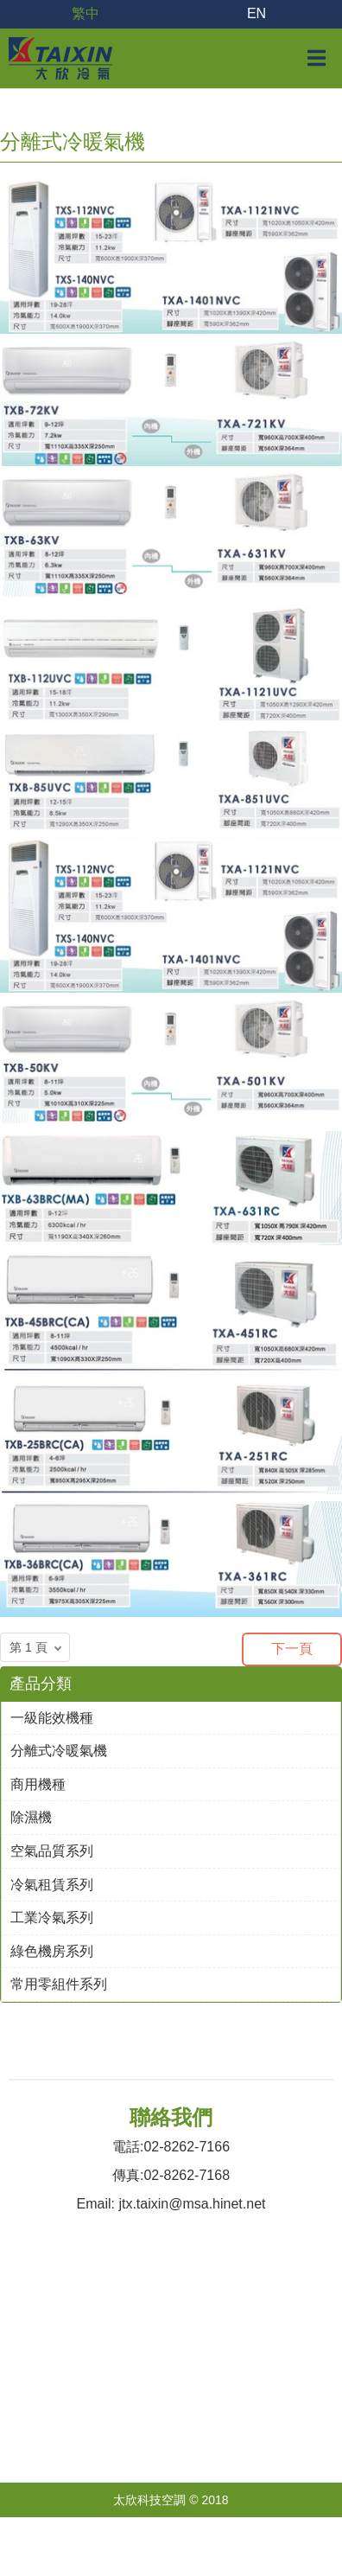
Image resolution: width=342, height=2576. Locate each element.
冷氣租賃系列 (51, 1884)
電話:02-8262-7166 (171, 2146)
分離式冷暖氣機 (58, 1750)
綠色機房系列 (51, 1951)
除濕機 (31, 1817)
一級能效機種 (51, 1717)
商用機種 (38, 1784)
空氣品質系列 (51, 1851)
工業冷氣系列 (51, 1917)
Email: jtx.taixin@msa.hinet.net (171, 2203)
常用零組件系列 (58, 1984)
